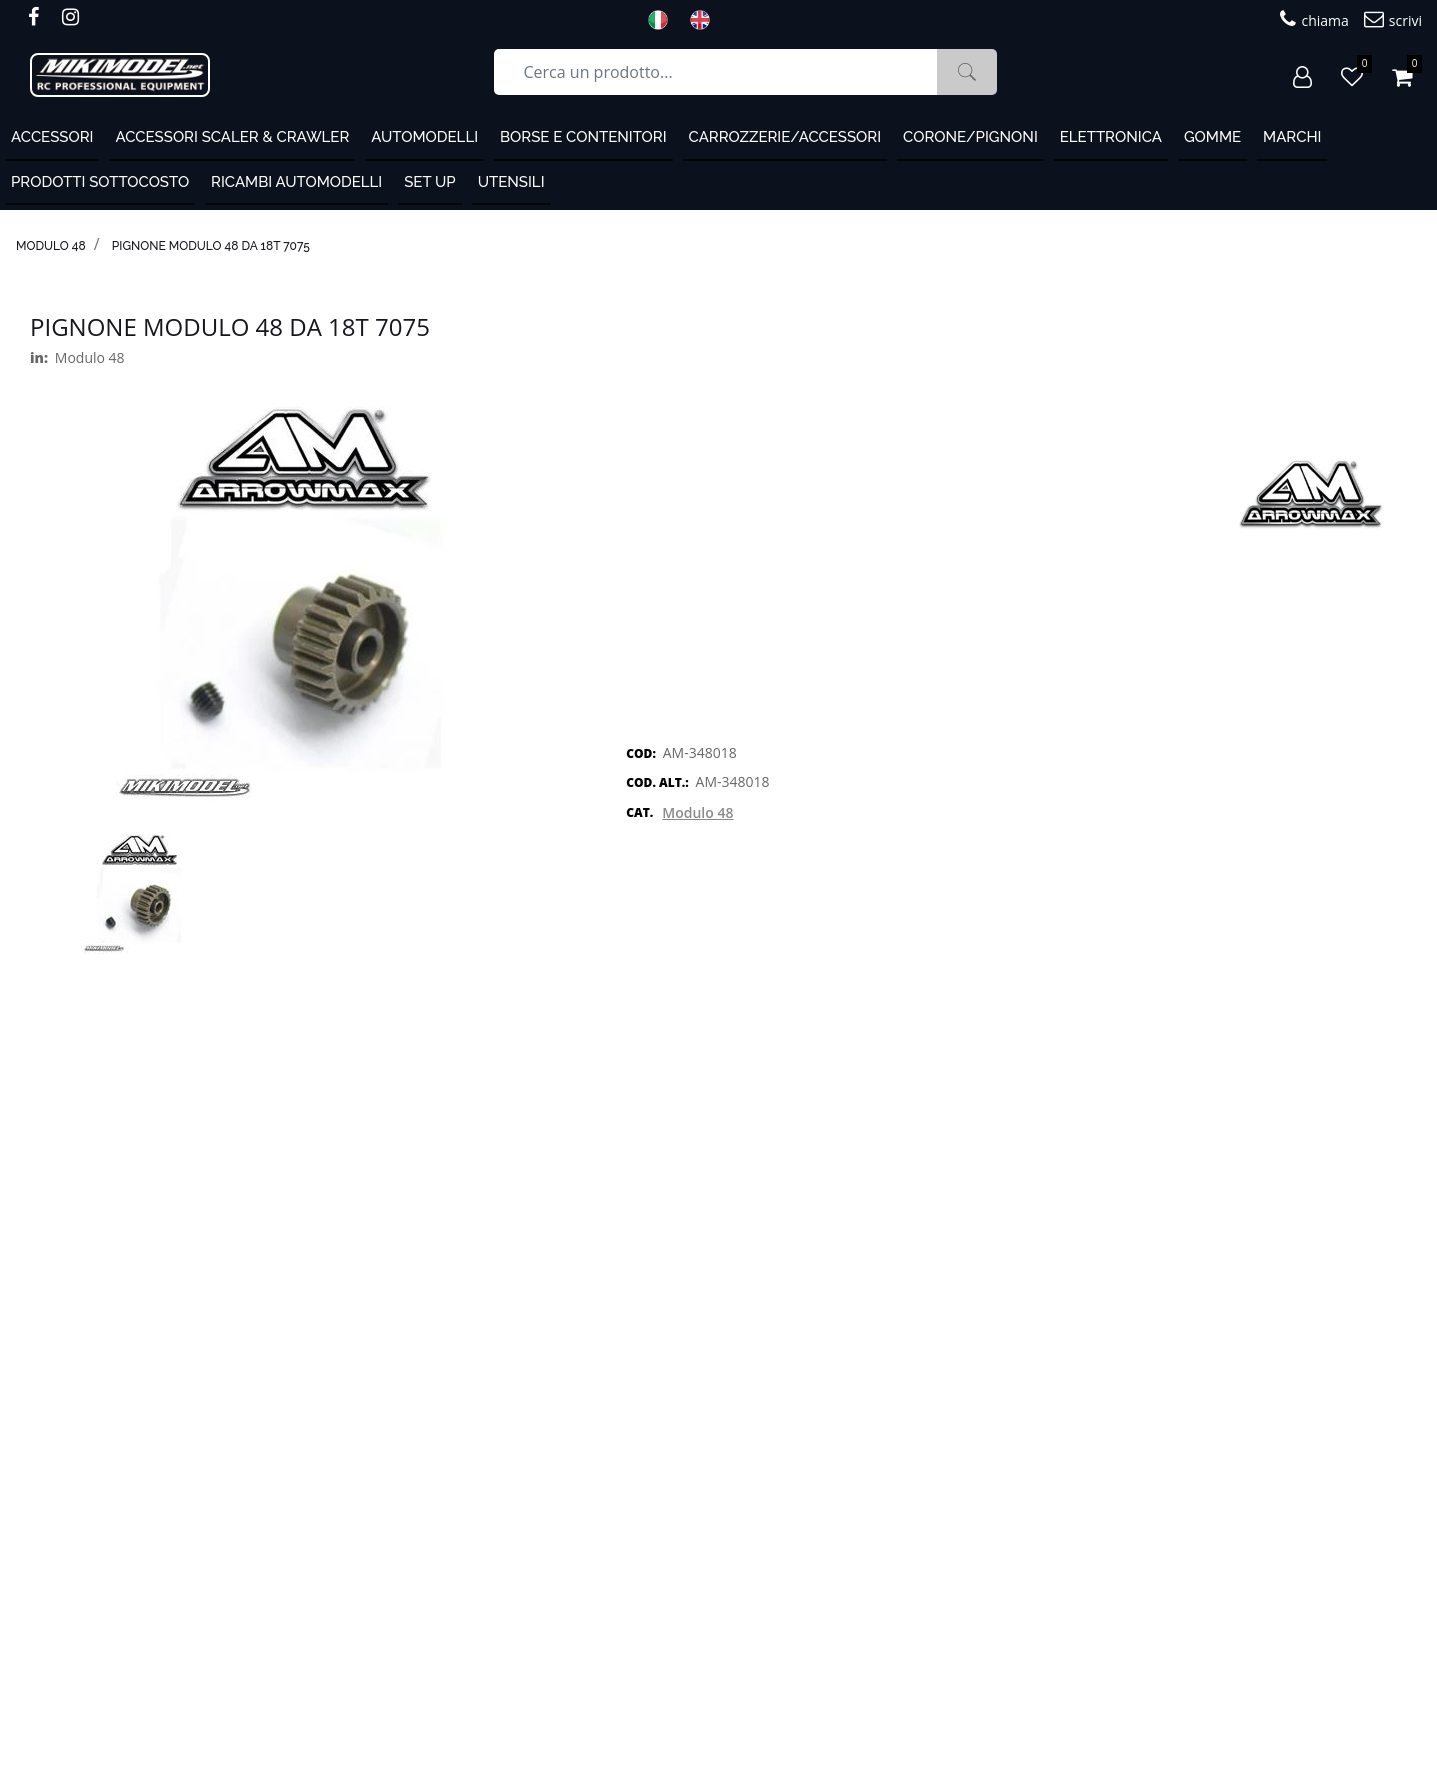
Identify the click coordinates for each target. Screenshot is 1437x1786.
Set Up (429, 182)
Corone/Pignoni (970, 137)
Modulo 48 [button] (697, 812)
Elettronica (1111, 137)
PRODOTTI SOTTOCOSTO (100, 182)
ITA (664, 20)
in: (39, 357)
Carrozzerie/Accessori (785, 137)
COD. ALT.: (657, 782)
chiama (1314, 19)
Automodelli (424, 137)
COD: (641, 753)
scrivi (1393, 19)
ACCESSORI (52, 137)
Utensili (511, 182)
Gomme (1212, 137)
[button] (967, 72)
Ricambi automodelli (296, 182)
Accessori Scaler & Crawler (232, 137)
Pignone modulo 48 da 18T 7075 (211, 246)
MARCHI (1292, 137)
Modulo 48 (51, 246)
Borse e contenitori (583, 137)
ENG (706, 20)
